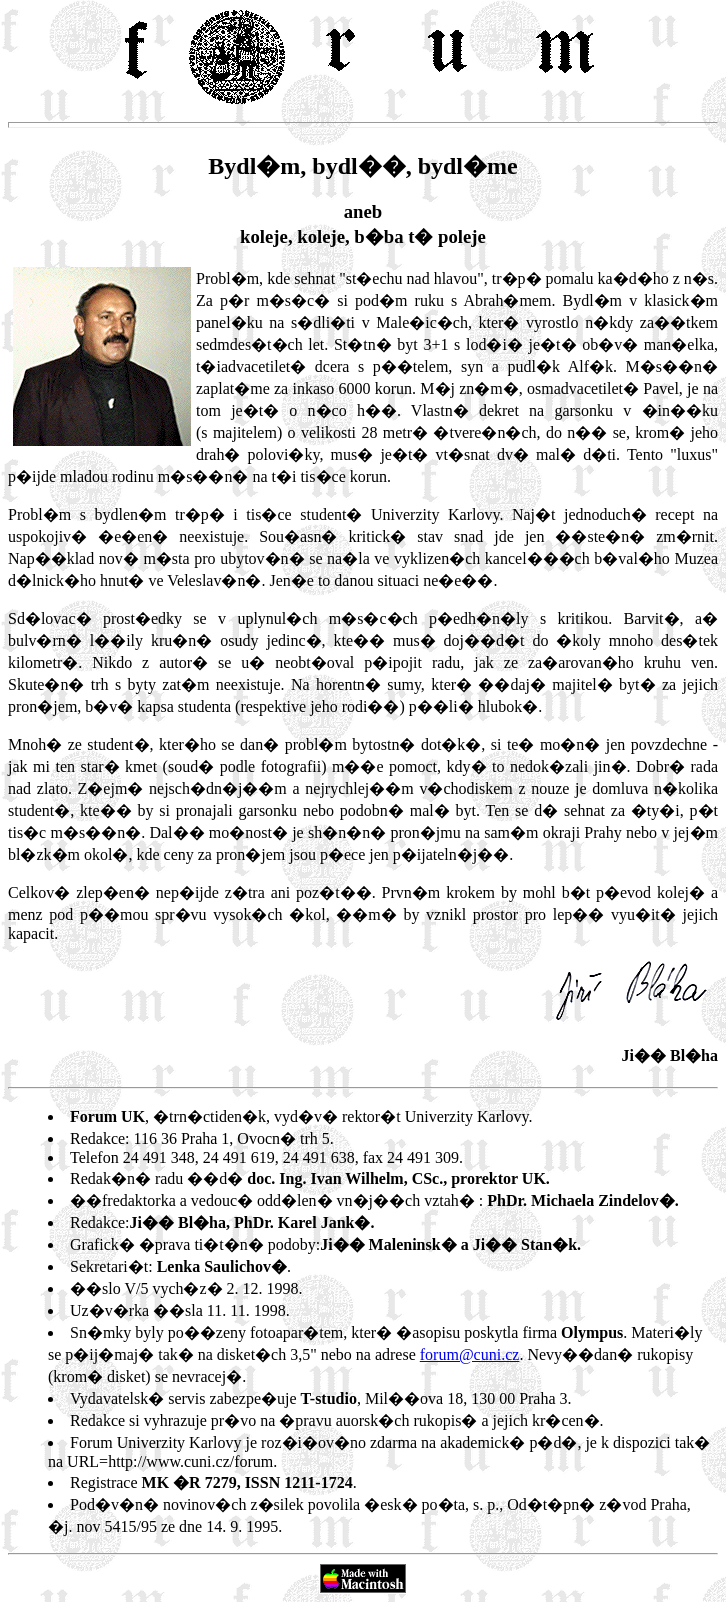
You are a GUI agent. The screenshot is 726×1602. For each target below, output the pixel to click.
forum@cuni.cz (470, 1354)
